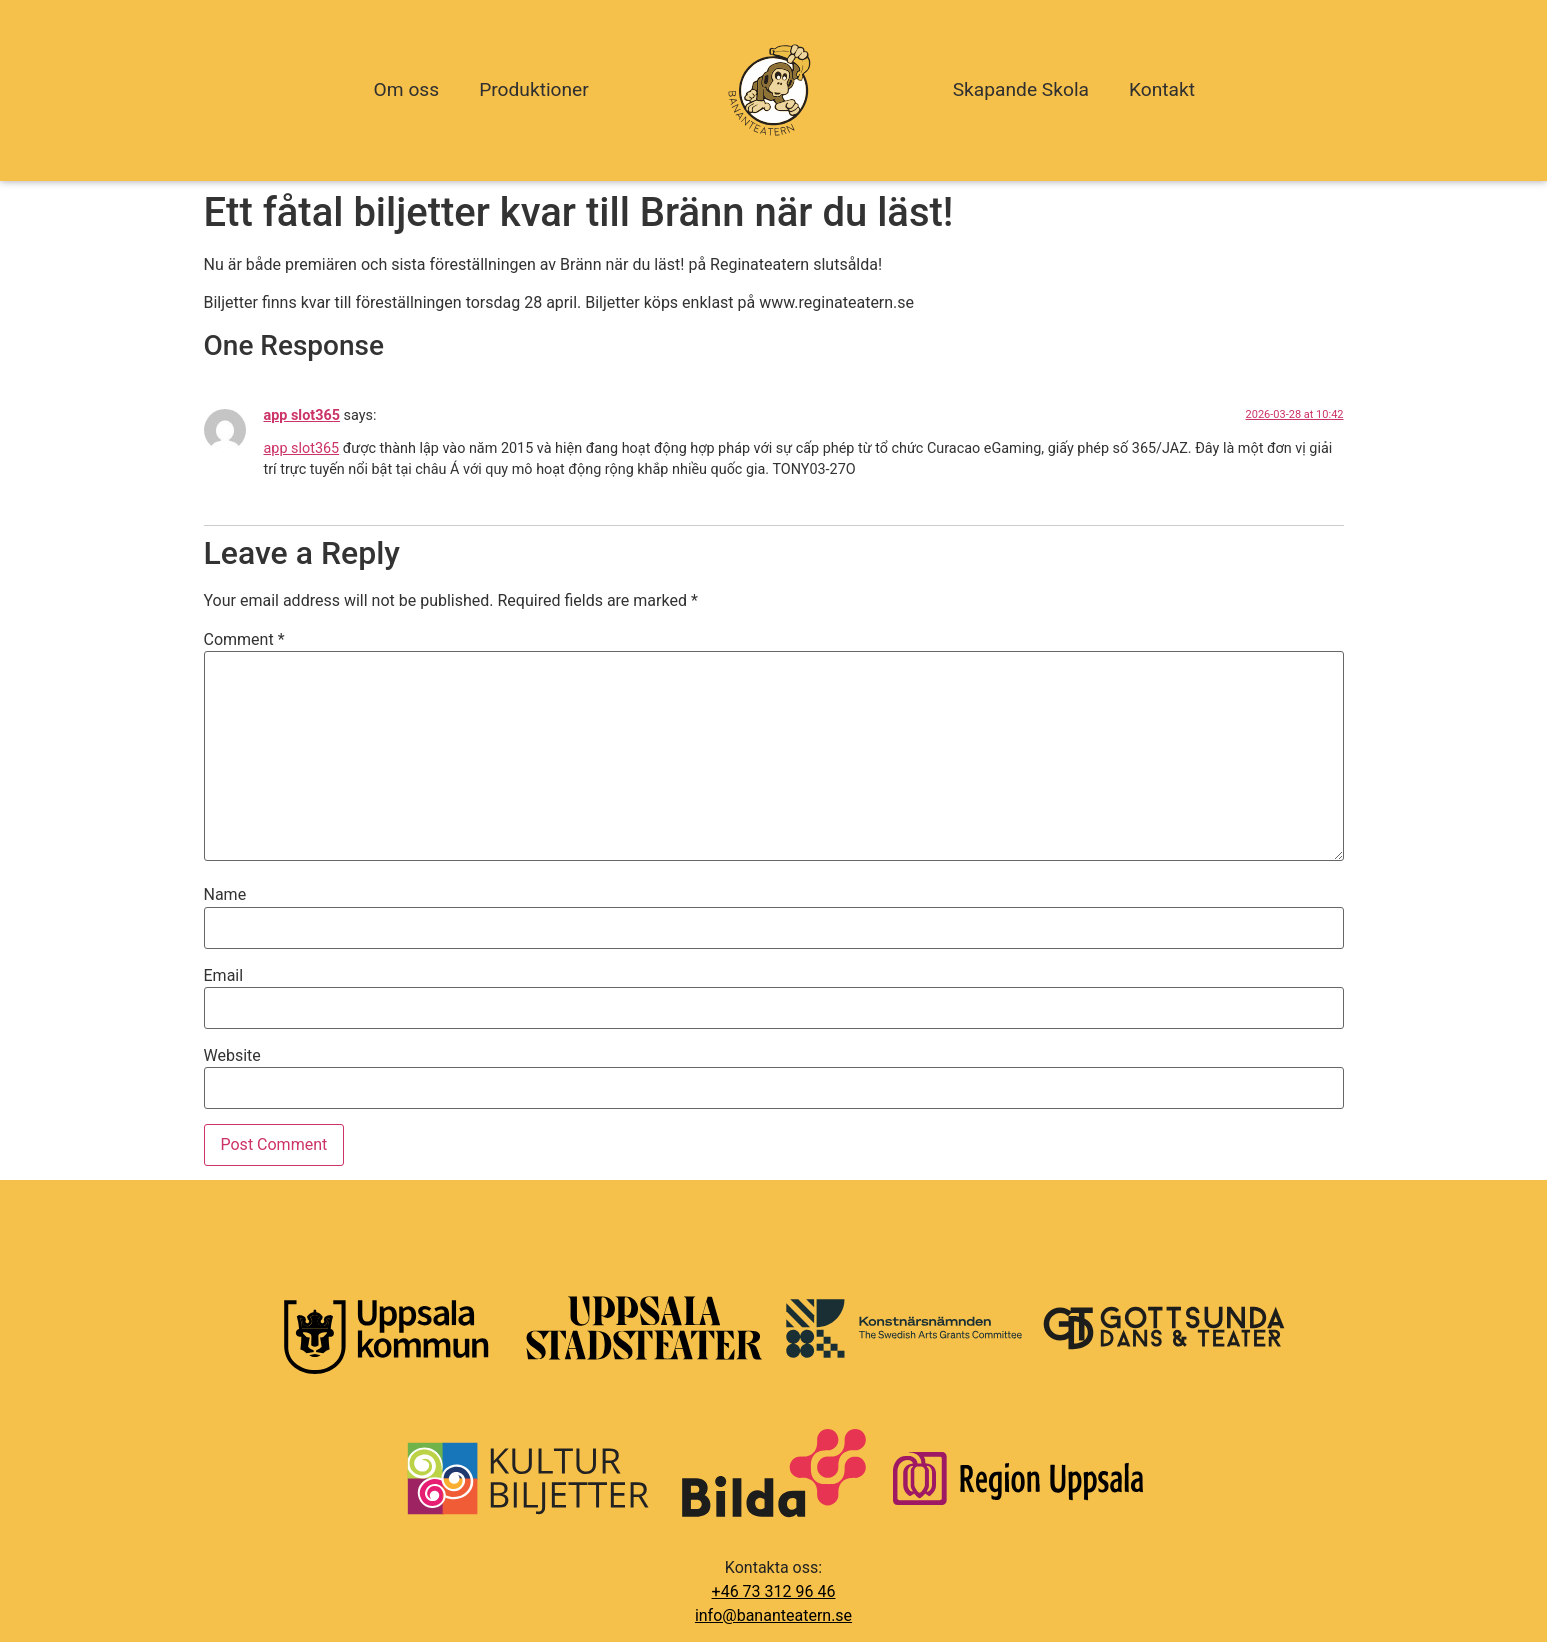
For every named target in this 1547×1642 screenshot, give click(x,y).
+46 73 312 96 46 (774, 1591)
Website (232, 1056)
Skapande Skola (1021, 89)
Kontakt (1162, 89)
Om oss (407, 89)
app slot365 (302, 415)
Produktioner (534, 89)
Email (224, 976)
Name (225, 895)
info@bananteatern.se (773, 1615)
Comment (244, 640)
